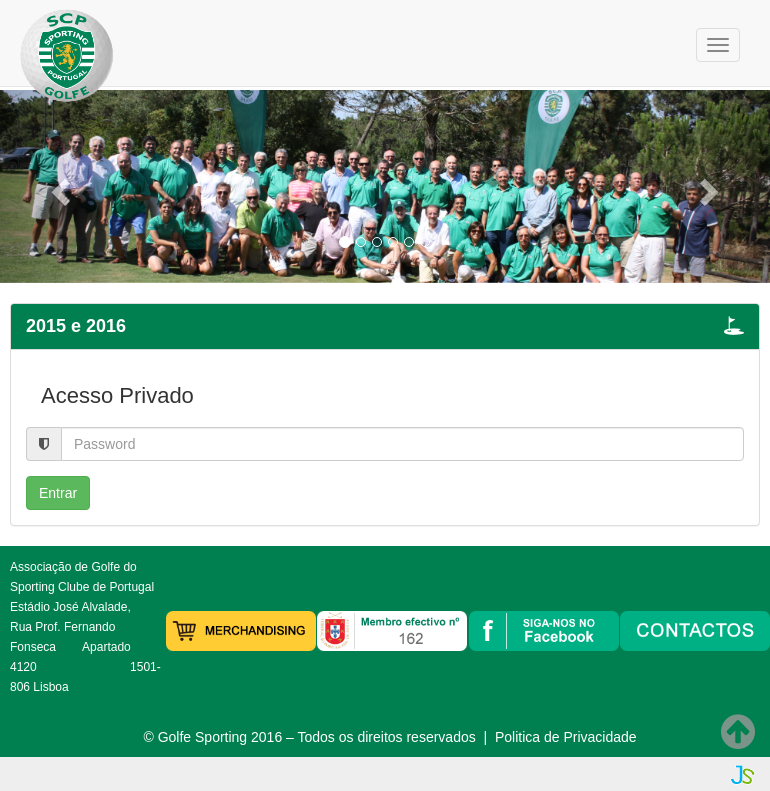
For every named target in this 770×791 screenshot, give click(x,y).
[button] (58, 186)
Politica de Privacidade (566, 737)
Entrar (58, 493)
